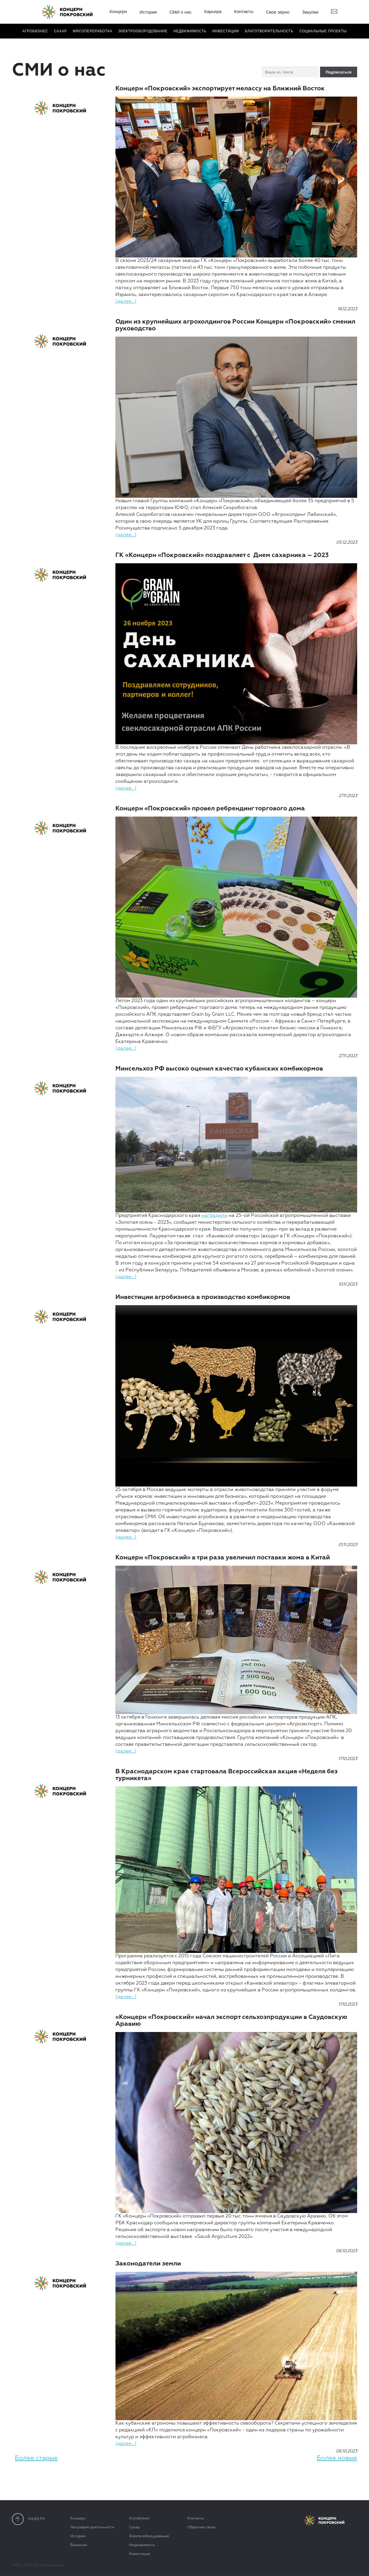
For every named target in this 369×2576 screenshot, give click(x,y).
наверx (28, 2519)
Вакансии (78, 2545)
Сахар (60, 31)
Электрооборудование (149, 2536)
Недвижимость (190, 31)
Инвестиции (225, 31)
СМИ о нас (180, 12)
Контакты (243, 11)
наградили (214, 1215)
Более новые (337, 2458)
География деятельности (92, 2527)
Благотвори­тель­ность (269, 31)
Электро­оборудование (143, 31)
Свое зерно (278, 12)
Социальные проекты (322, 31)
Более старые (36, 2458)
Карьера (212, 11)
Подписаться (338, 72)
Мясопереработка (92, 31)
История (148, 12)
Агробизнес (35, 31)
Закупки (310, 12)
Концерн (118, 11)
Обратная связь (201, 2527)
